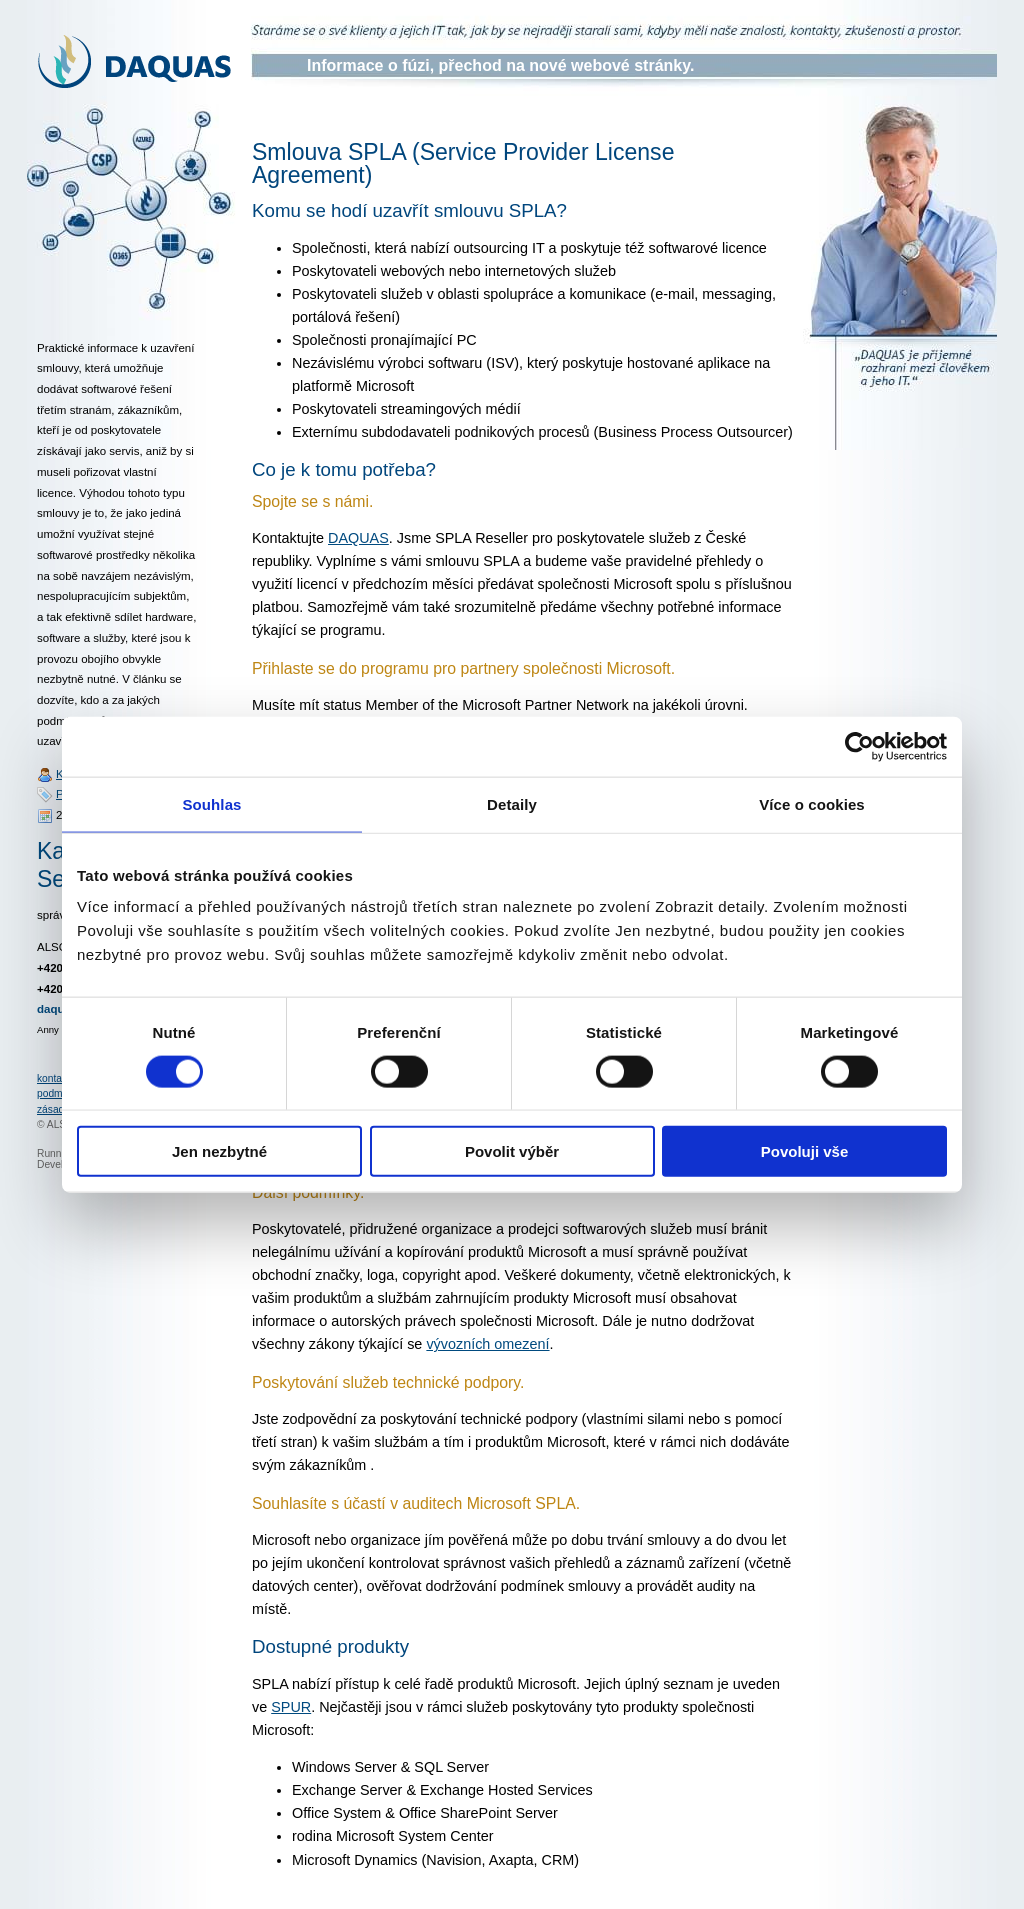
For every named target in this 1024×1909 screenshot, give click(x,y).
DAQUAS (358, 538)
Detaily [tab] (512, 803)
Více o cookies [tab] (812, 803)
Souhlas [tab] (211, 803)
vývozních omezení (487, 1344)
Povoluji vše (805, 1151)
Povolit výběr (512, 1151)
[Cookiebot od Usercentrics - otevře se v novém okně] (859, 746)
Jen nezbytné (219, 1151)
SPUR (291, 1707)
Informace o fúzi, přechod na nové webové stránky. (500, 65)
